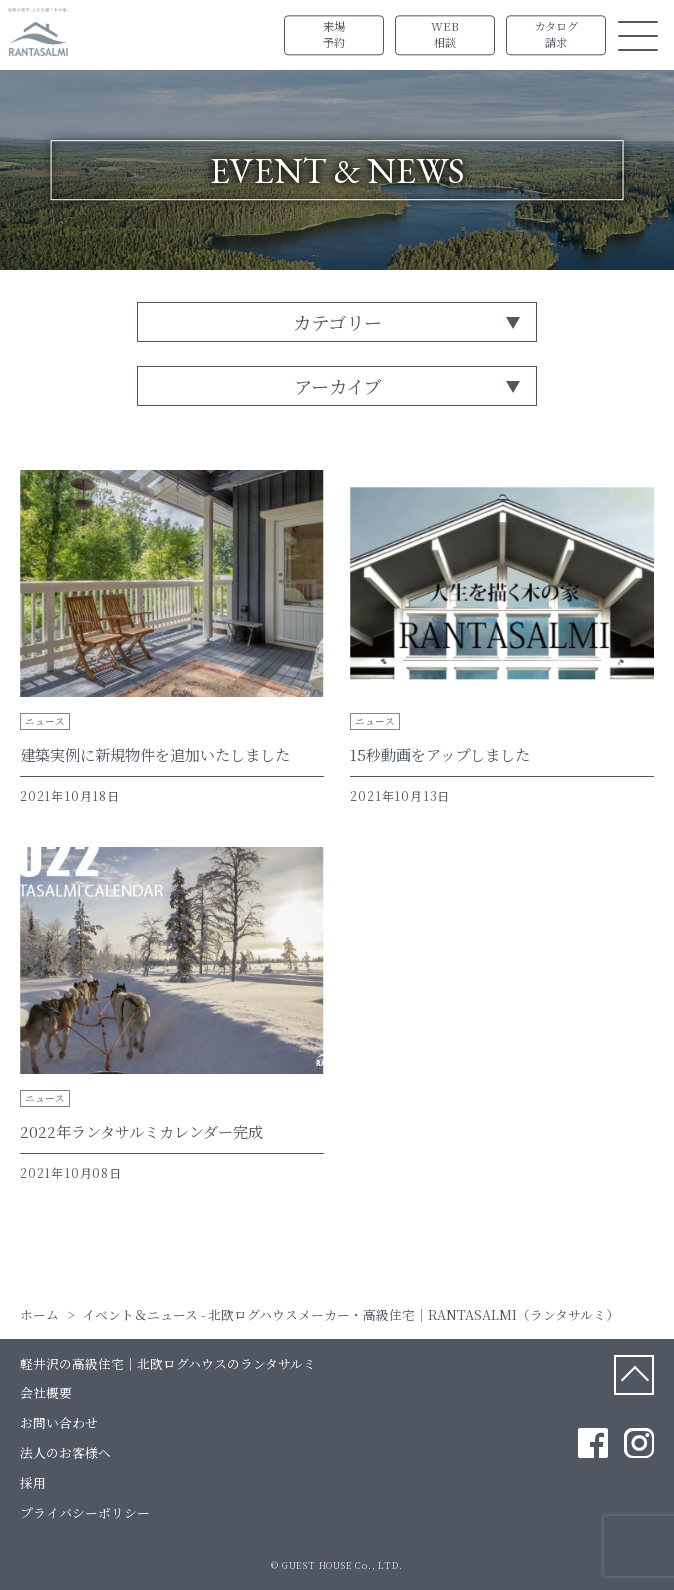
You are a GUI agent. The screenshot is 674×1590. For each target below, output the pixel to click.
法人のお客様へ (65, 1452)
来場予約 (334, 35)
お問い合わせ (59, 1422)
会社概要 (46, 1392)
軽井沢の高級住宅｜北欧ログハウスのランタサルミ (168, 1363)
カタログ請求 (556, 35)
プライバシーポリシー (85, 1512)
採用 (33, 1482)
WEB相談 (445, 35)
